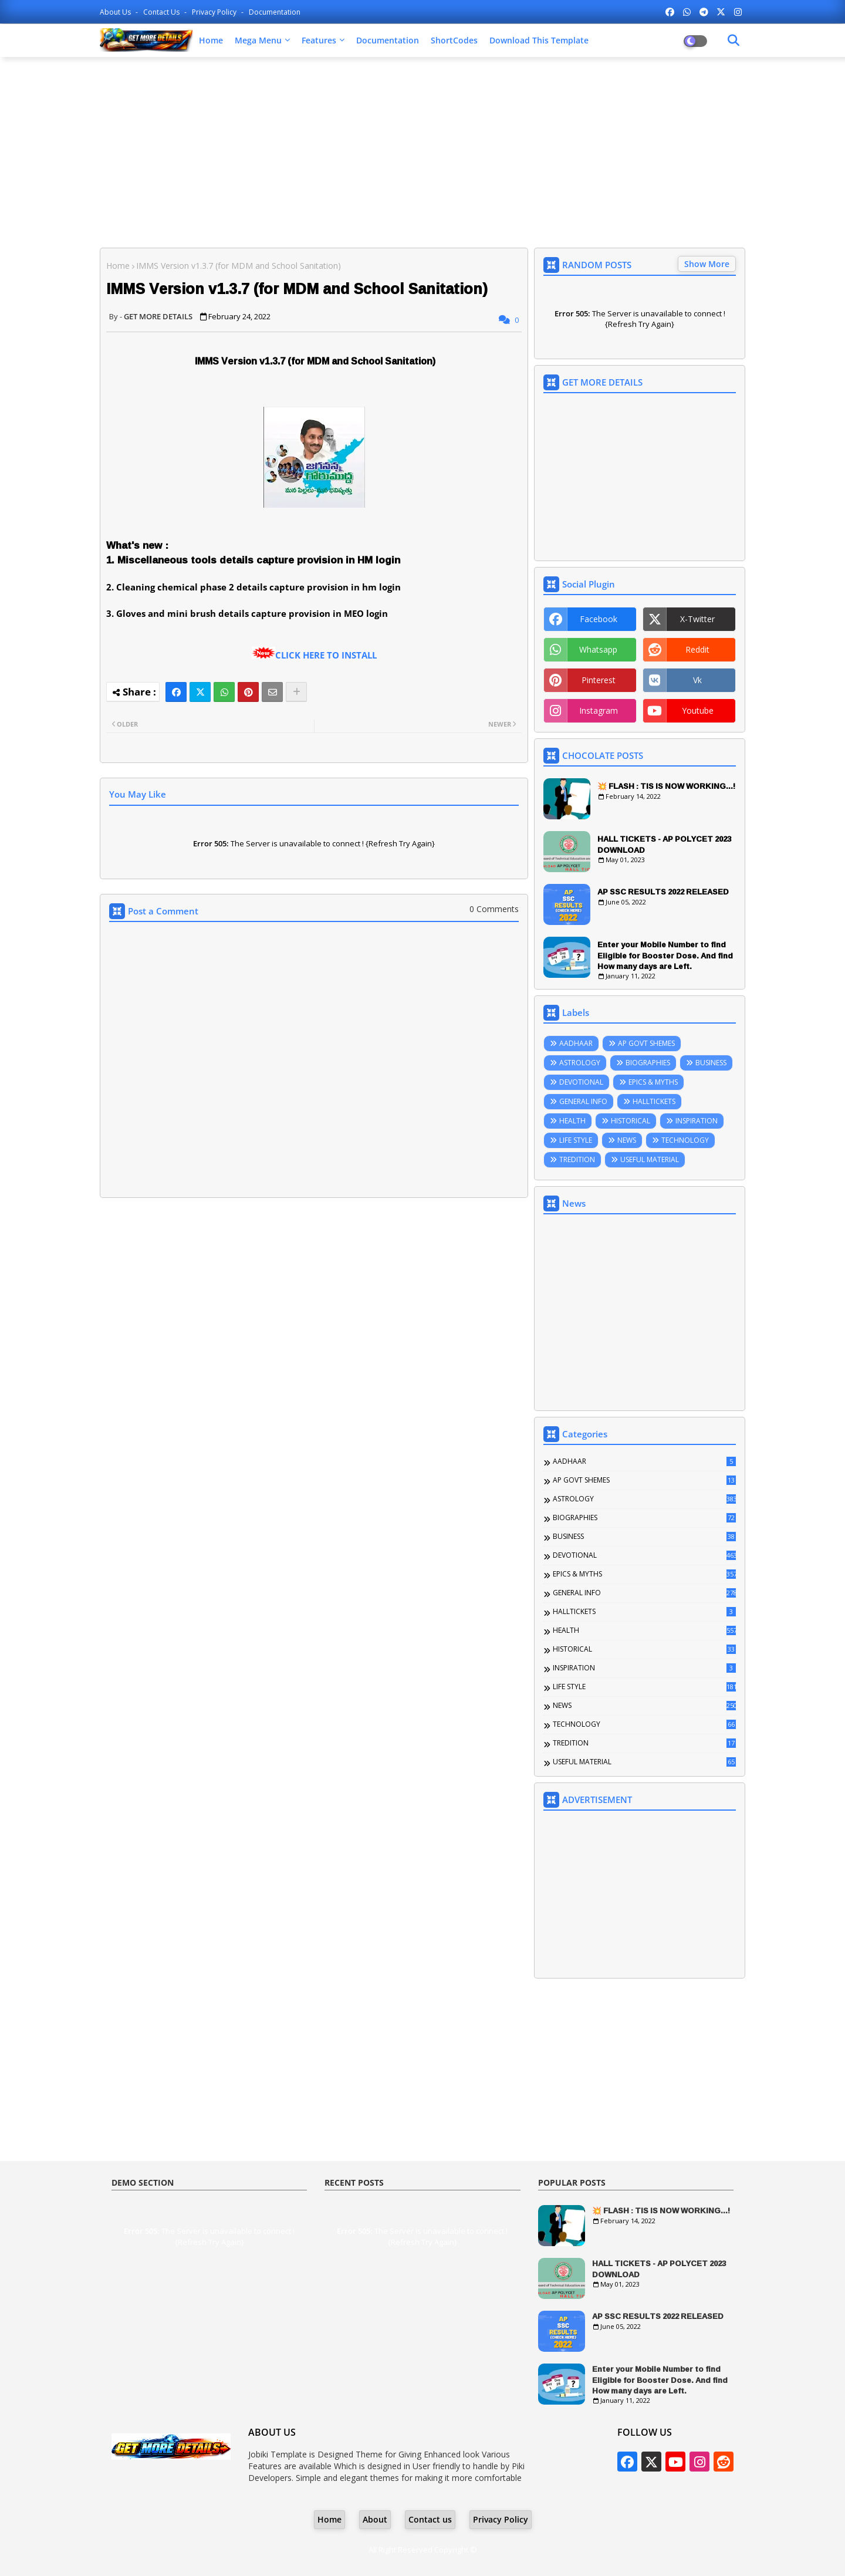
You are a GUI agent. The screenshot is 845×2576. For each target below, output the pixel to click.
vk (697, 680)
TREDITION (577, 1159)
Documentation (274, 12)
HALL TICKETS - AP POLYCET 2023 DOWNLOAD (664, 844)
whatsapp (598, 649)
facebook (598, 618)
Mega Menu (258, 40)
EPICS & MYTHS (653, 1082)
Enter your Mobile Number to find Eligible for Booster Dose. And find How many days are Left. (665, 955)
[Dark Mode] (733, 40)
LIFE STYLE (575, 1140)
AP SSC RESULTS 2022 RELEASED (663, 891)
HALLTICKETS (654, 1101)
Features (319, 40)
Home (211, 40)
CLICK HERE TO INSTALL (326, 655)
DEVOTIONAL (581, 1082)
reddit (697, 649)
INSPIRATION (696, 1121)
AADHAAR (576, 1043)
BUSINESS (710, 1063)
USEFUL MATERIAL (649, 1159)
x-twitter (697, 618)
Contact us (162, 12)
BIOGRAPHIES (648, 1063)
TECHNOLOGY (685, 1140)
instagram (598, 710)
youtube (698, 710)
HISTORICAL (630, 1121)
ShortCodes (454, 40)
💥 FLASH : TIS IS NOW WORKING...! (666, 786)
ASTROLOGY (579, 1063)
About (375, 2519)
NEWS (626, 1140)
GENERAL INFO (583, 1101)
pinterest (599, 680)
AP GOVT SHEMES (646, 1043)
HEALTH (572, 1121)
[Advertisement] (422, 151)
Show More (706, 263)
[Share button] (296, 692)
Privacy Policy (215, 12)
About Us (116, 12)
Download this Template (539, 40)
